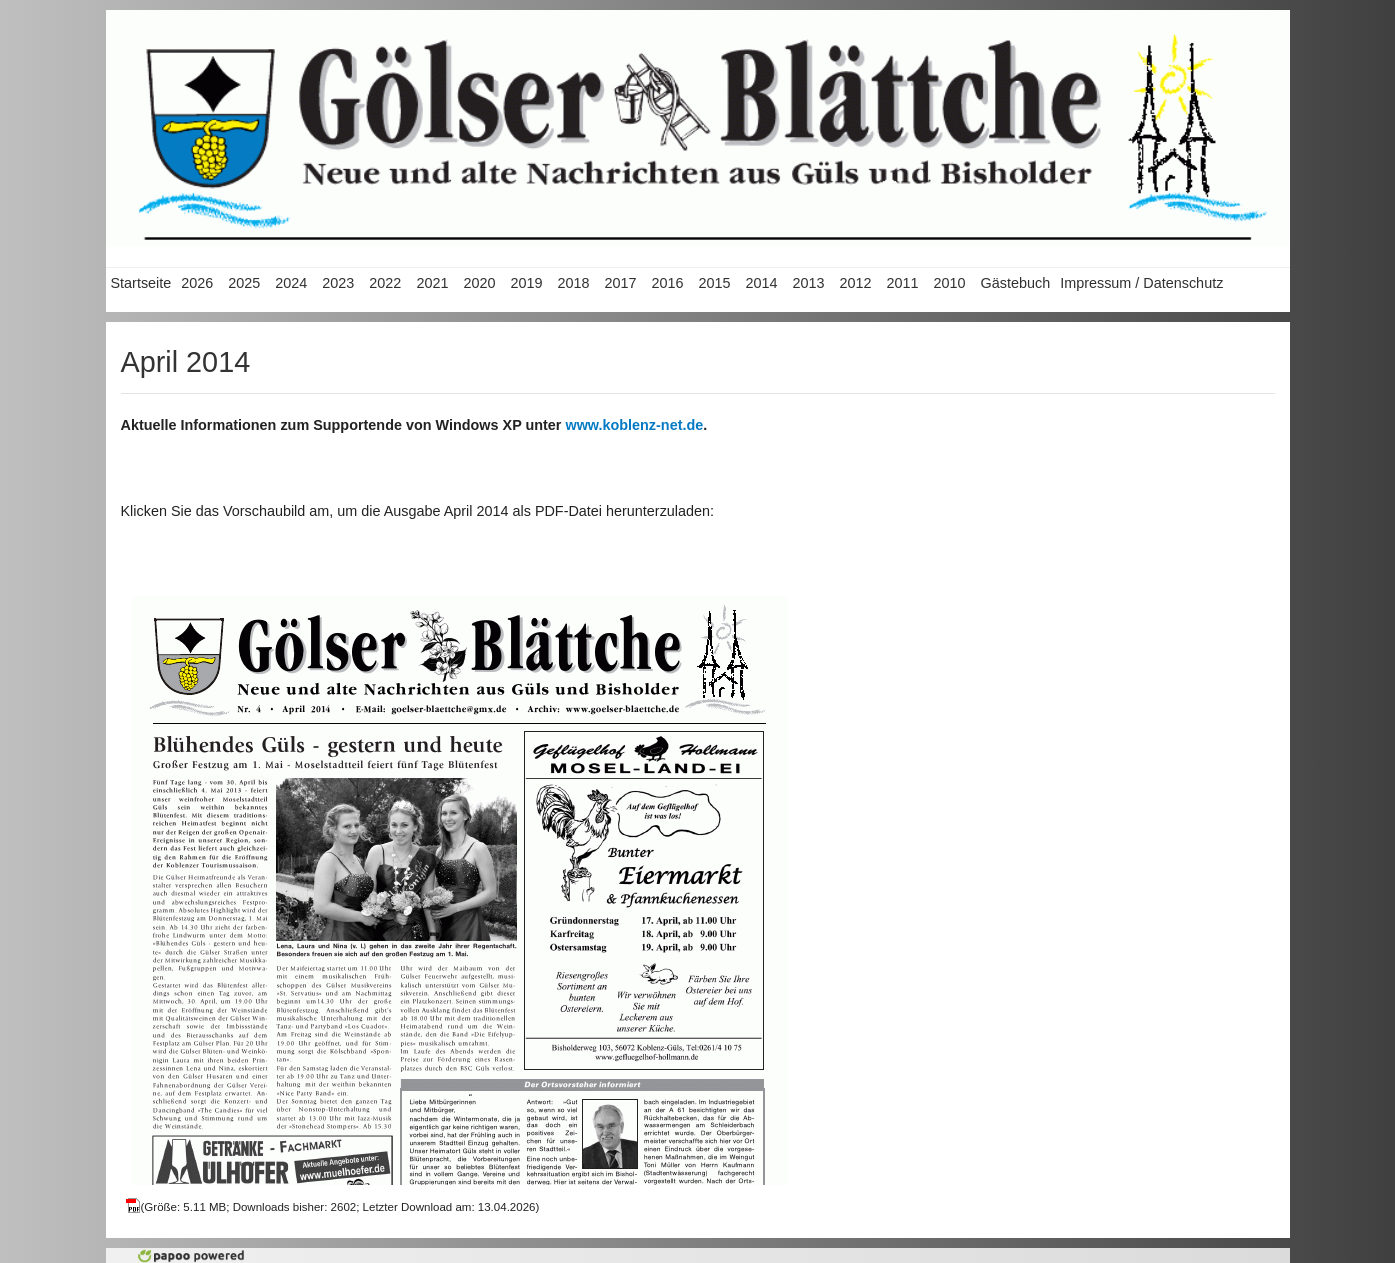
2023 (338, 283)
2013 (809, 283)
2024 (291, 283)
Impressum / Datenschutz (1141, 283)
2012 (856, 283)
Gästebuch (1016, 283)
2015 (714, 283)
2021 (432, 283)
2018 (573, 283)
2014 (761, 283)
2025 (244, 283)
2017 (620, 283)
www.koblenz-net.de (634, 425)
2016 (667, 283)
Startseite (141, 283)
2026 (197, 283)
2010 (950, 283)
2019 (526, 283)
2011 (903, 283)
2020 (479, 283)
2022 (385, 283)
